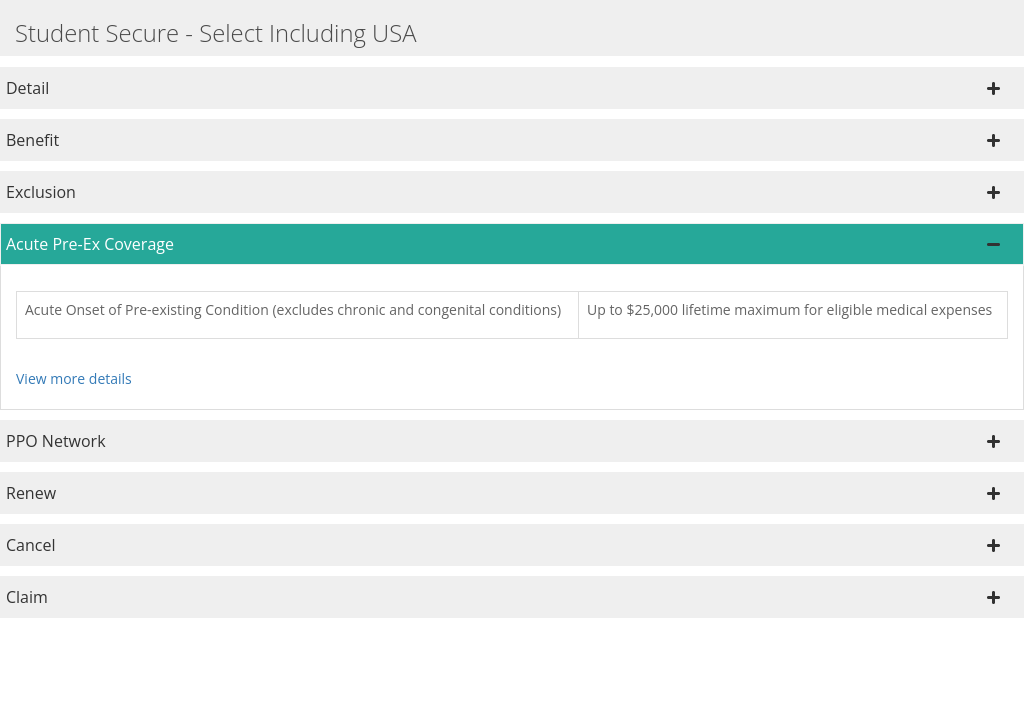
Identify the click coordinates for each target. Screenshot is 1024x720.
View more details (74, 378)
